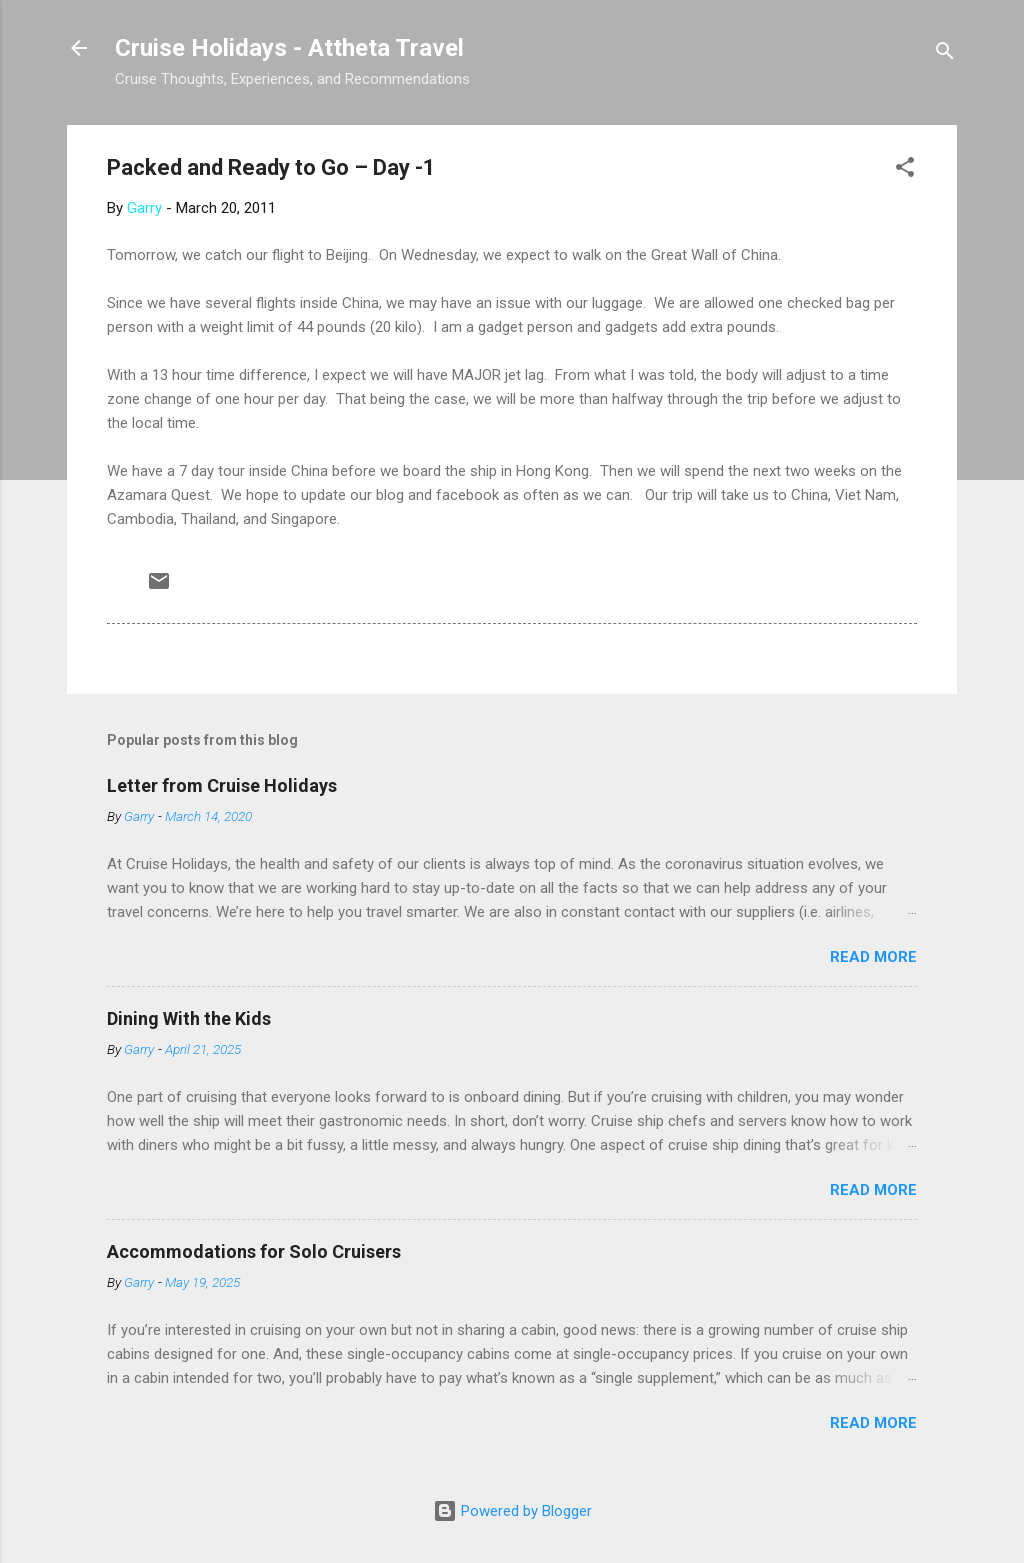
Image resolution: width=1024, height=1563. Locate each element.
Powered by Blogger (512, 1511)
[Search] (945, 54)
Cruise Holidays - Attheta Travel (289, 48)
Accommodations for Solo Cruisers (254, 1251)
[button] (905, 170)
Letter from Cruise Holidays (222, 785)
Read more (873, 957)
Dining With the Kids (189, 1018)
